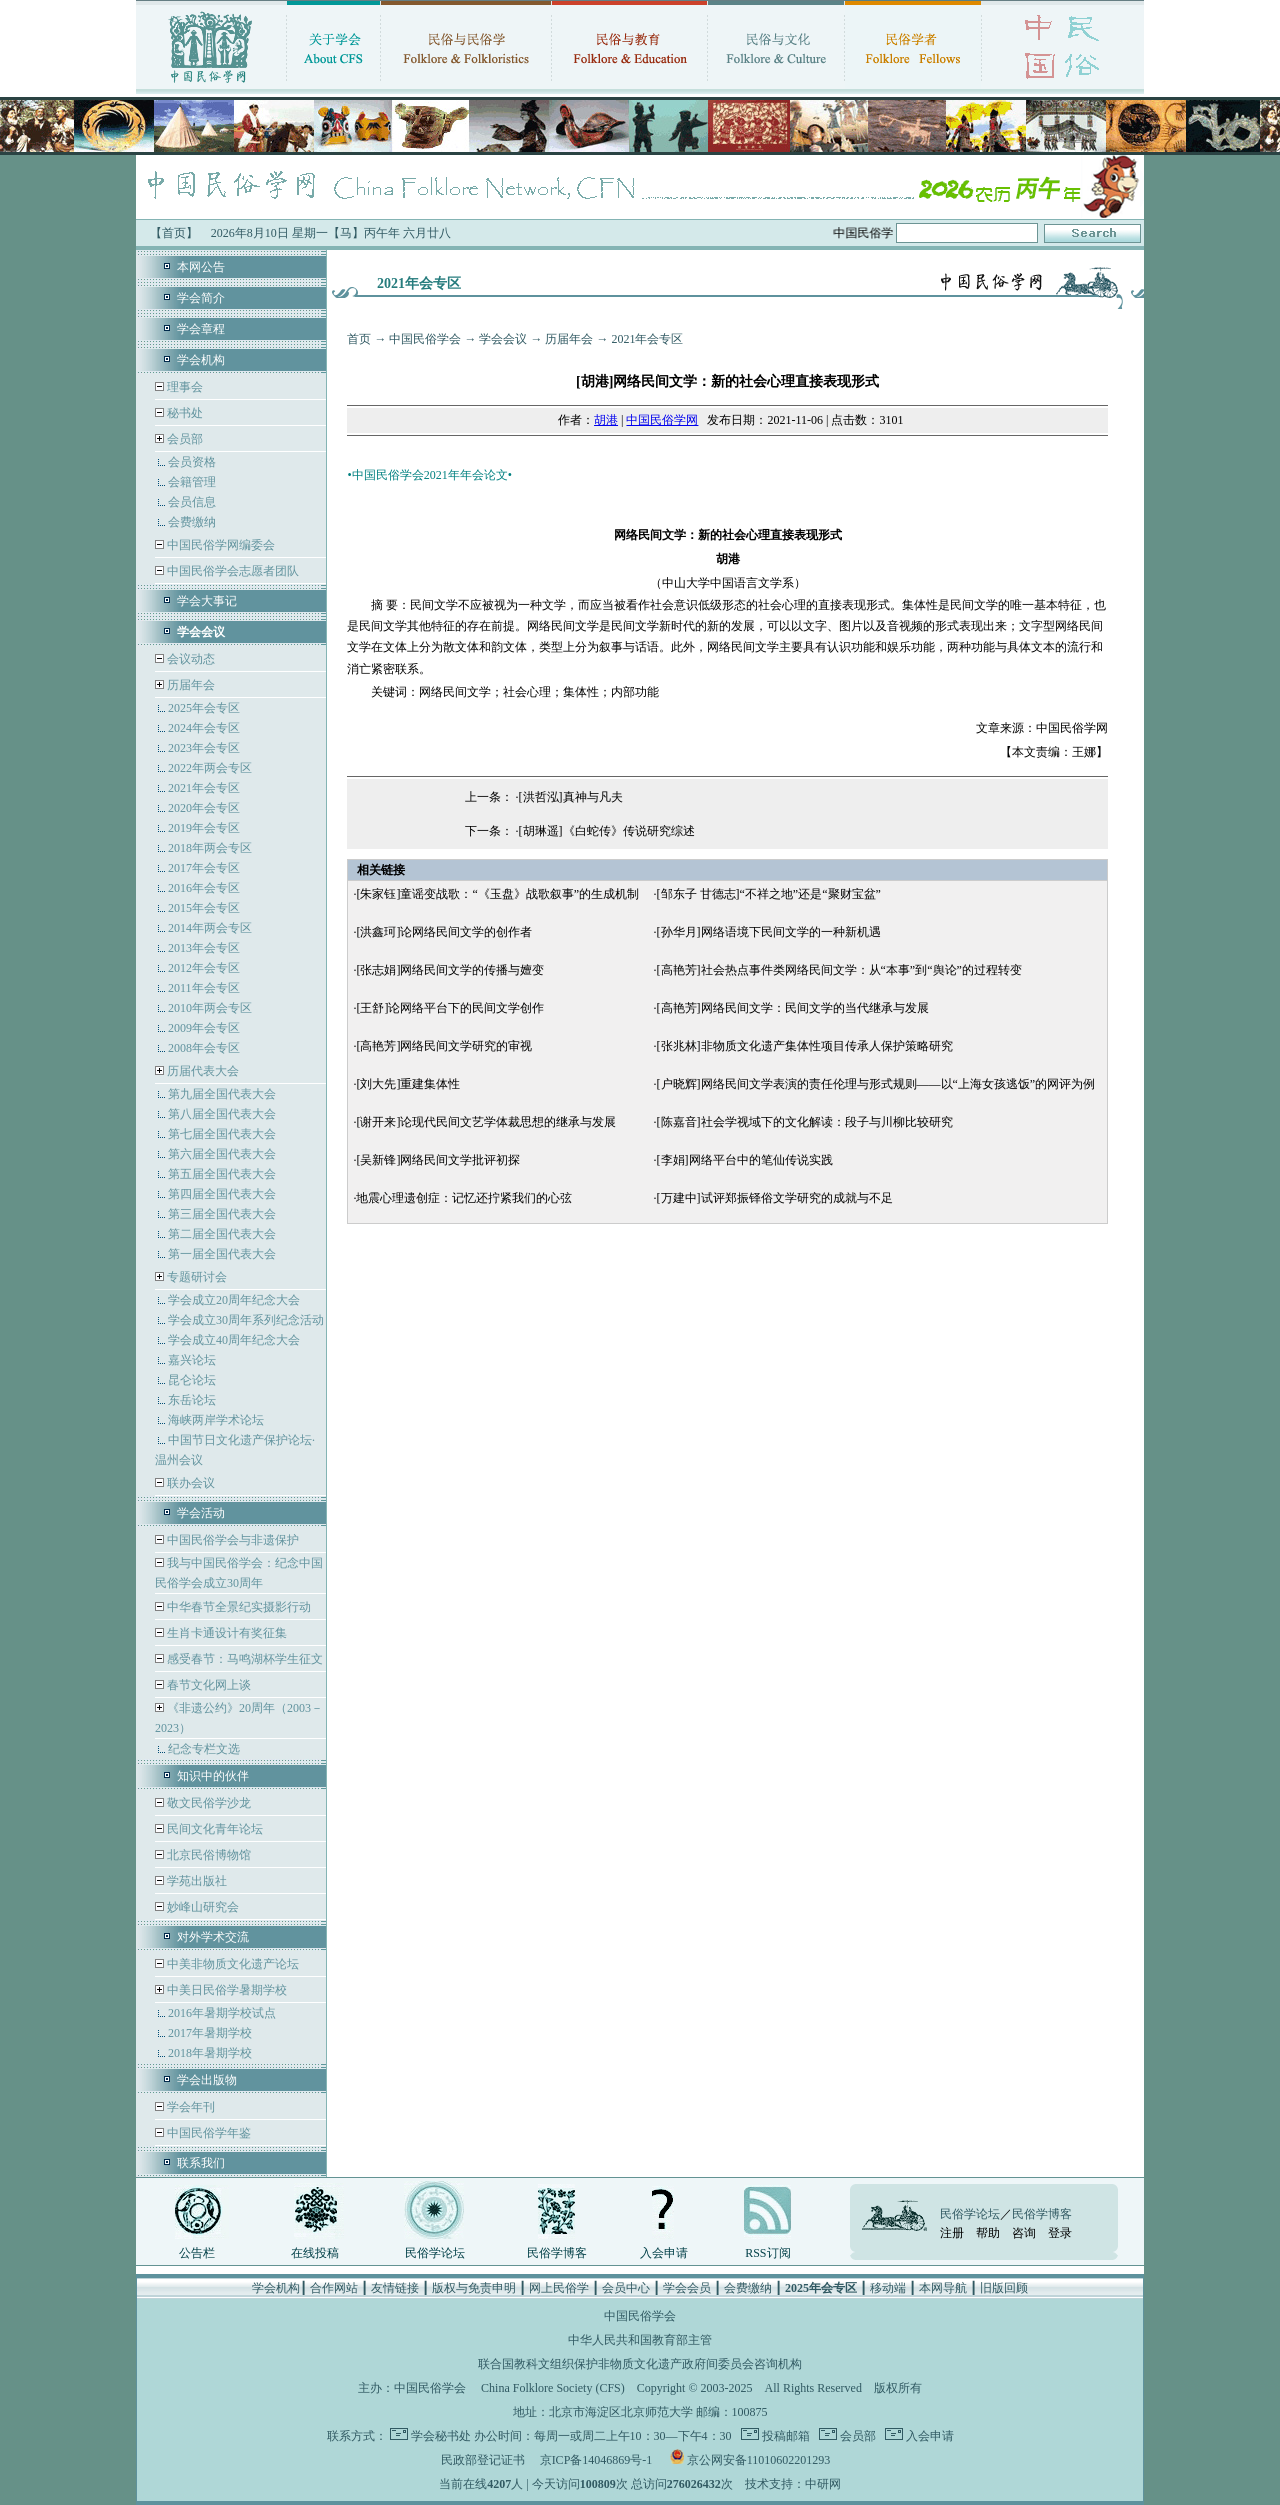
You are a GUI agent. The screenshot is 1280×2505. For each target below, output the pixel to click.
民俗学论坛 (435, 2253)
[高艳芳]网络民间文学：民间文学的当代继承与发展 (793, 1008)
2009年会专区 (204, 1028)
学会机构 (201, 360)
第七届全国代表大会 (222, 1134)
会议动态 (189, 659)
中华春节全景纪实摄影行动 (237, 1607)
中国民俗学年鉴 (207, 2133)
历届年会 (191, 685)
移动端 (888, 2288)
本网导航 (943, 2288)
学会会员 (687, 2288)
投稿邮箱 (784, 2436)
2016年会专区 (204, 888)
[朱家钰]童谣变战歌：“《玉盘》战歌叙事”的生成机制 (497, 894)
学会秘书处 (441, 2436)
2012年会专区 (204, 968)
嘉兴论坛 (192, 1360)
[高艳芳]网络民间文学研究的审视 (444, 1046)
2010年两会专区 (210, 1008)
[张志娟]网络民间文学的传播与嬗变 (450, 970)
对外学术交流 (213, 1937)
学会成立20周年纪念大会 (234, 1300)
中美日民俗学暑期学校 (227, 1990)
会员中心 (626, 2288)
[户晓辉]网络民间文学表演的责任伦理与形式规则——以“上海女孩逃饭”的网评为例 (876, 1084)
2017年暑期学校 (210, 2033)
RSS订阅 (767, 2253)
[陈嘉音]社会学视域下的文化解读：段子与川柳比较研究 (805, 1122)
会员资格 (192, 462)
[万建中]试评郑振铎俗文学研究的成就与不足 (775, 1198)
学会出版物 (207, 2080)
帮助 (988, 2233)
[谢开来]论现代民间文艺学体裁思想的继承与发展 (486, 1122)
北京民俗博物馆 (207, 1855)
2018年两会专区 (210, 848)
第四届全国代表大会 (222, 1194)
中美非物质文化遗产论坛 (231, 1964)
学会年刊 (189, 2107)
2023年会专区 (204, 748)
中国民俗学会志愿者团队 (231, 571)
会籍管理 (192, 482)
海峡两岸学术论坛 (216, 1420)
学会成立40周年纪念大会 (234, 1340)
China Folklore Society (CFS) (553, 2388)
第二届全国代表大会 (222, 1234)
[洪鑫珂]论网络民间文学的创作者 (444, 932)
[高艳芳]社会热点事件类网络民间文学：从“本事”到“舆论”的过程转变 (839, 970)
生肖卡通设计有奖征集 (225, 1633)
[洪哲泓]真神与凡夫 (571, 797)
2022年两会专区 (210, 768)
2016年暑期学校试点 (222, 2013)
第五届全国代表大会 (222, 1174)
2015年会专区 (204, 908)
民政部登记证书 (483, 2460)
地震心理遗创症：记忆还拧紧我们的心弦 (464, 1198)
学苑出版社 (195, 1881)
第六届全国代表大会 (222, 1154)
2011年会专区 (204, 988)
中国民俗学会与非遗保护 (231, 1540)
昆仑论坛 (192, 1380)
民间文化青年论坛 (213, 1829)
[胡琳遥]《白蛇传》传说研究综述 (607, 831)
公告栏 (197, 2253)
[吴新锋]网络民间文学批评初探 (438, 1160)
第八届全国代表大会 (222, 1114)
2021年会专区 (204, 788)
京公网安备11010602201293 (759, 2460)
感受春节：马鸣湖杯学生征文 (243, 1659)
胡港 (606, 420)
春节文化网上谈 (207, 1685)
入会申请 (664, 2253)
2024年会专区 (204, 728)
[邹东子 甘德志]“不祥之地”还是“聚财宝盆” (769, 894)
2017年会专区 (204, 868)
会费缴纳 (192, 522)
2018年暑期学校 (210, 2053)
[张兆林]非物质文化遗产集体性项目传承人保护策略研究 (805, 1046)
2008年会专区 (204, 1048)
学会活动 (201, 1513)
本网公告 (201, 267)
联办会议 (189, 1483)
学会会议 (503, 339)
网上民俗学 (559, 2288)
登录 (1060, 2233)
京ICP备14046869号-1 (596, 2460)
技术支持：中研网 (793, 2484)
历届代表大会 (203, 1071)
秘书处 (183, 413)
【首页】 (174, 233)
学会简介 (201, 298)
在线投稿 (315, 2253)
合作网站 (334, 2288)
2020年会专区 (204, 808)
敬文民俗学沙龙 (207, 1803)
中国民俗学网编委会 (219, 545)
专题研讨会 (197, 1277)
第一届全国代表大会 (222, 1254)
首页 (359, 339)
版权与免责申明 (474, 2288)
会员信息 (192, 502)
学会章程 (201, 329)
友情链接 (395, 2288)
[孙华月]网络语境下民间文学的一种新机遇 (769, 932)
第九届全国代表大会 (222, 1094)
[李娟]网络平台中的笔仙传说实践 (745, 1160)
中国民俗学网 (662, 420)
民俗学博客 (557, 2253)
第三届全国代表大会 (222, 1214)
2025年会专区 (204, 708)
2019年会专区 (204, 828)
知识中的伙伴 (213, 1776)
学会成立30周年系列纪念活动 (246, 1320)
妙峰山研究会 (201, 1907)
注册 (952, 2233)
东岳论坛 (192, 1400)
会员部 (185, 439)
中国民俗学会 (425, 339)
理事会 (183, 387)
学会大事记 (207, 601)
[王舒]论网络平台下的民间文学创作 (450, 1008)
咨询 (1024, 2233)
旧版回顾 (1004, 2288)
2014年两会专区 (210, 928)
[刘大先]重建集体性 (408, 1084)
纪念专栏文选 (204, 1749)
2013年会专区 (204, 948)
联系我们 (201, 2163)
